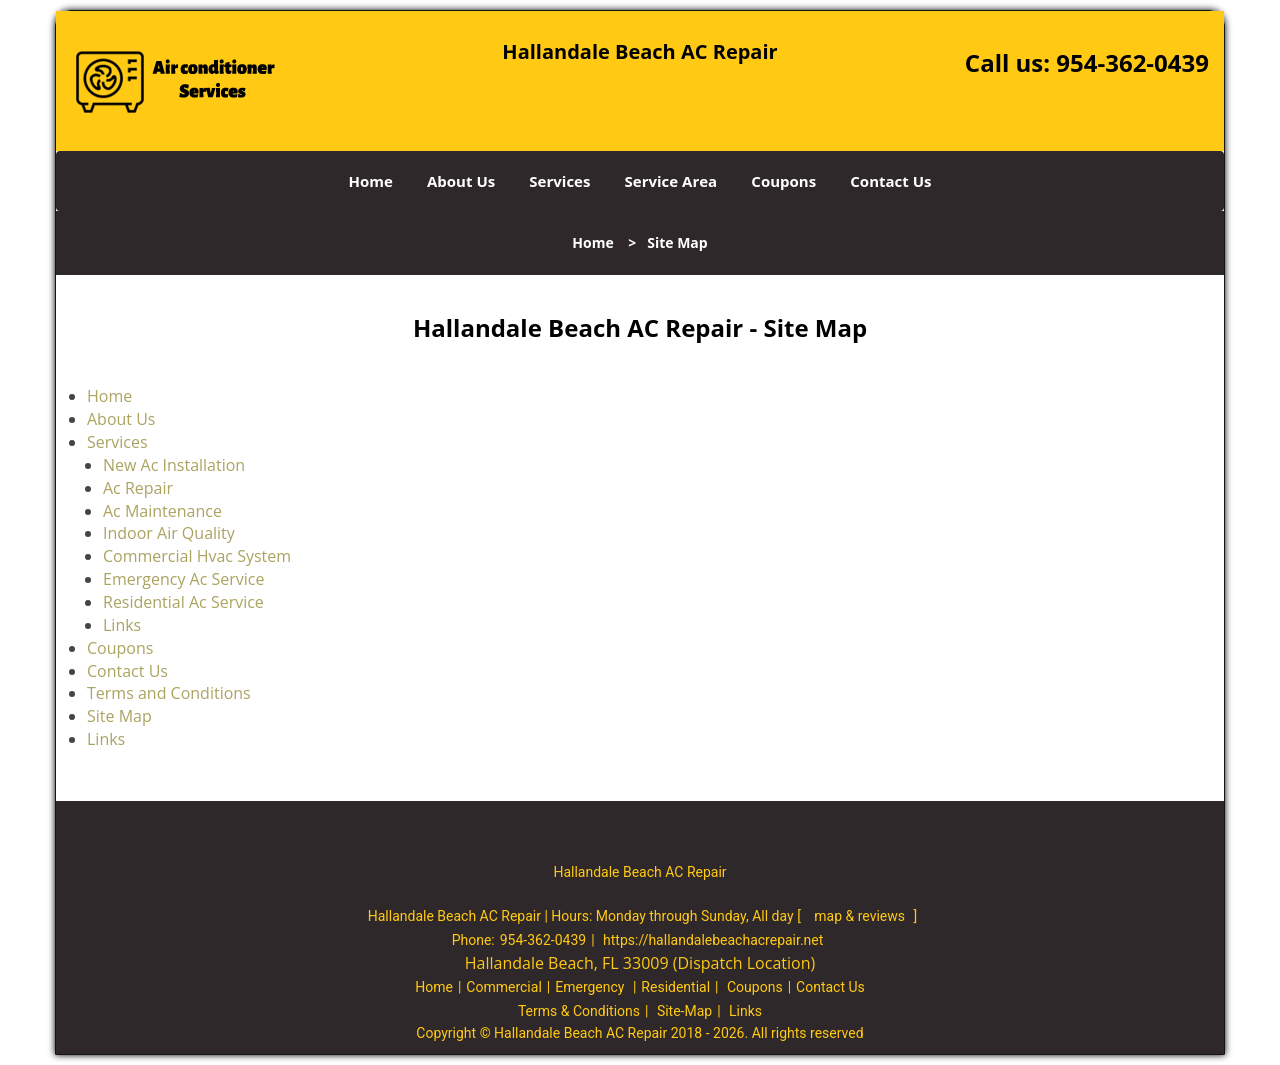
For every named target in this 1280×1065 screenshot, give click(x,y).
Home (370, 181)
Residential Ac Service (183, 602)
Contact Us (890, 181)
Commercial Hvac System (197, 556)
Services (559, 181)
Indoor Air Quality (169, 533)
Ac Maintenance (162, 511)
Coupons (783, 181)
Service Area (671, 181)
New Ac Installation (174, 465)
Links (122, 625)
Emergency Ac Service (183, 579)
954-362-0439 (1132, 62)
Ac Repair (138, 488)
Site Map (119, 716)
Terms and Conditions (169, 693)
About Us (461, 181)
